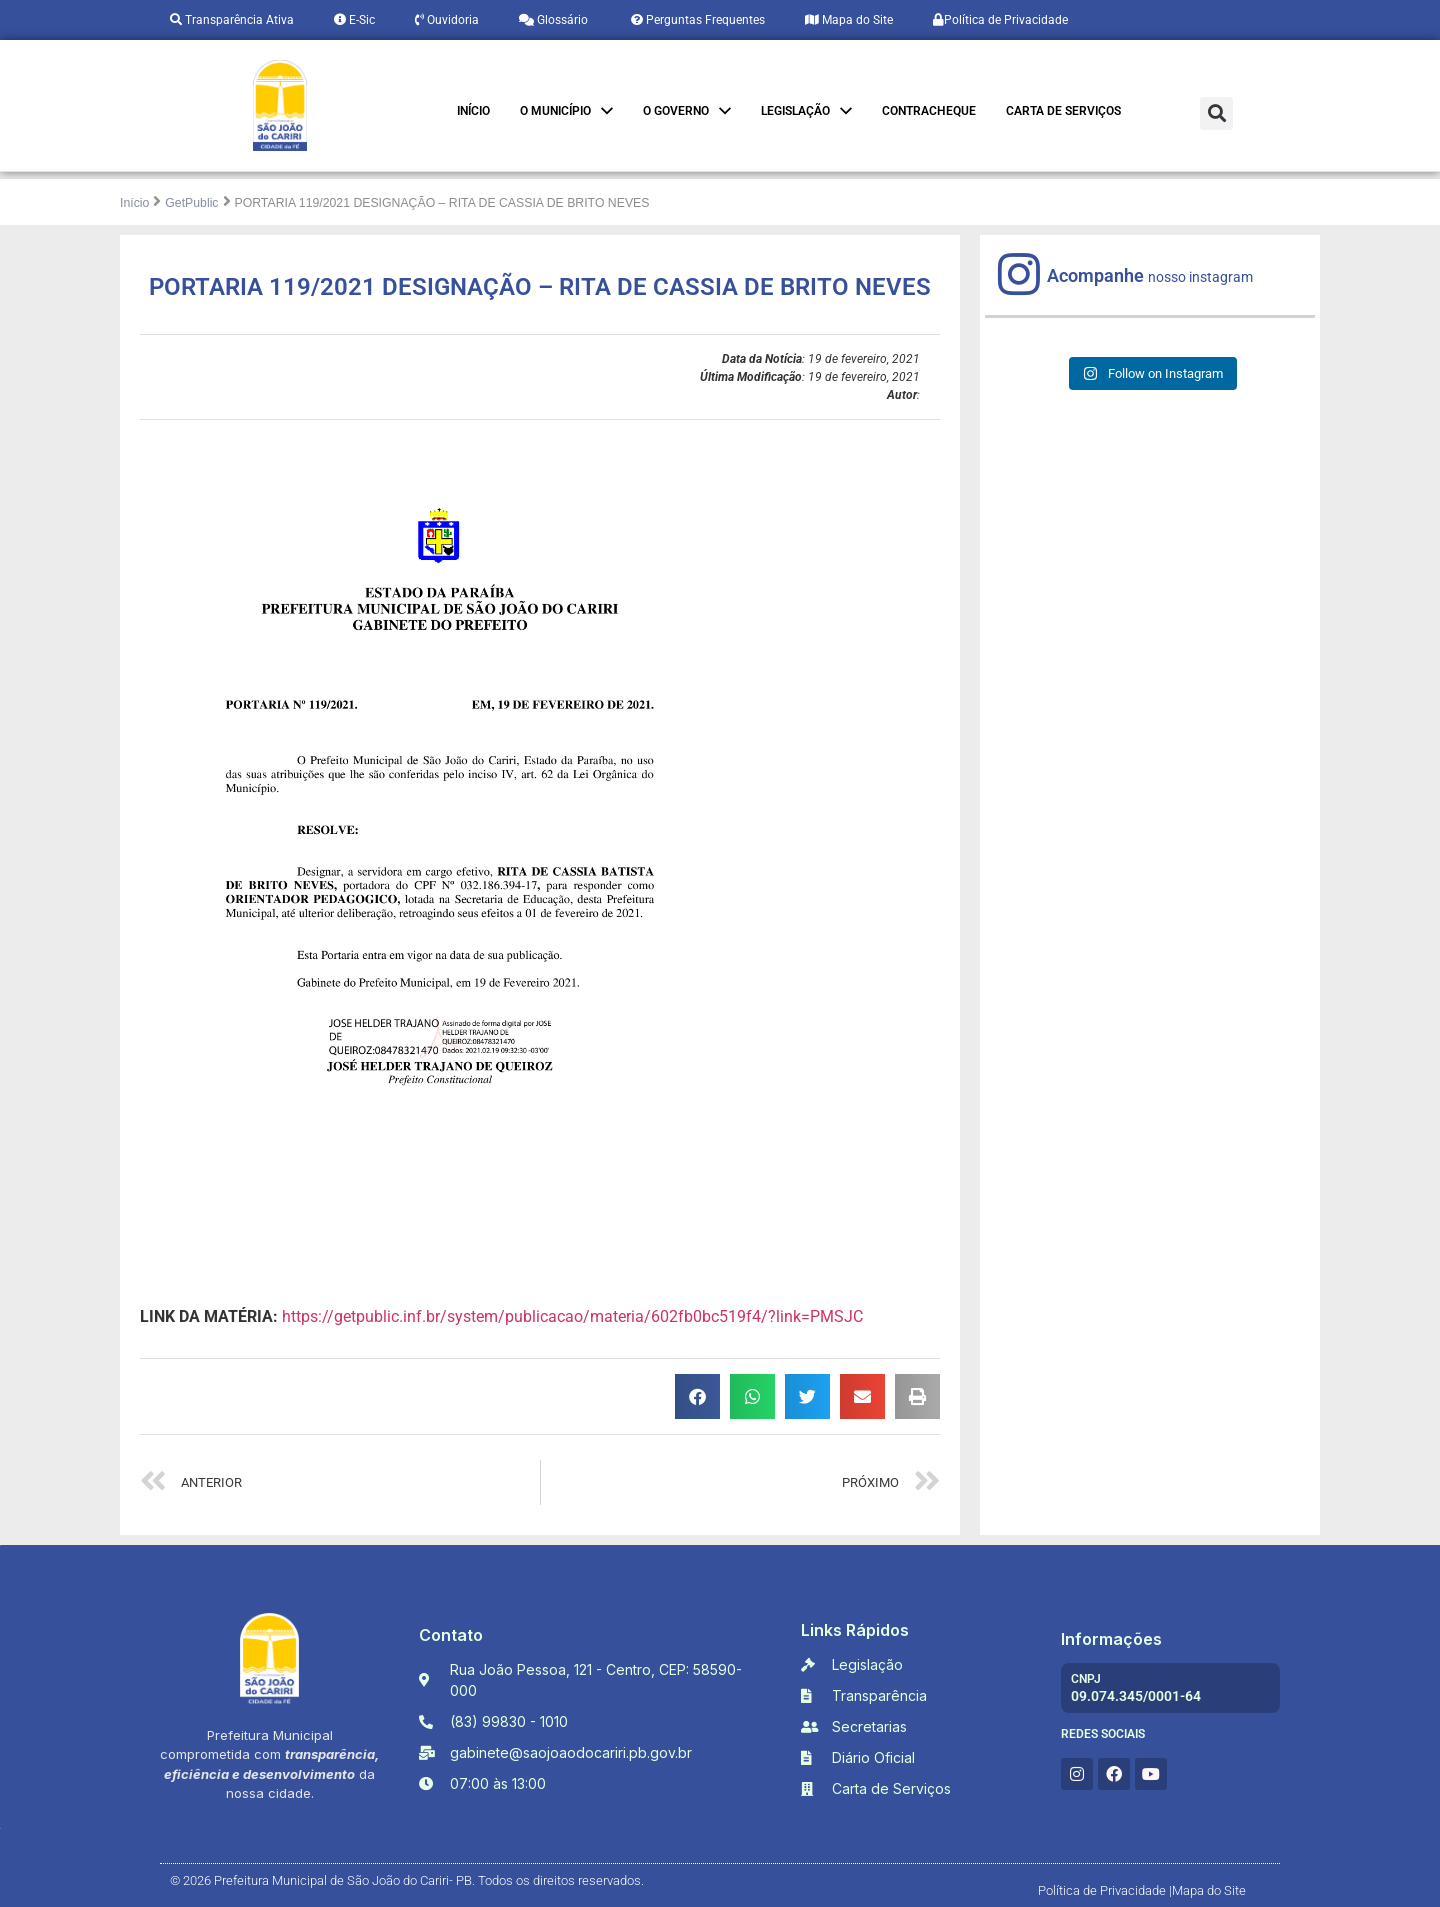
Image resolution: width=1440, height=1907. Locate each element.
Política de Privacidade (1000, 20)
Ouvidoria (447, 20)
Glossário (553, 20)
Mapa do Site (849, 20)
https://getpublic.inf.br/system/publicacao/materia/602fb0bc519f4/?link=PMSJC (572, 1316)
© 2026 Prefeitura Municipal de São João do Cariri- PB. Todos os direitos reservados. (407, 1880)
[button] (1216, 113)
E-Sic (354, 20)
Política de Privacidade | (1105, 1890)
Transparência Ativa (232, 20)
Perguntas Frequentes (696, 20)
